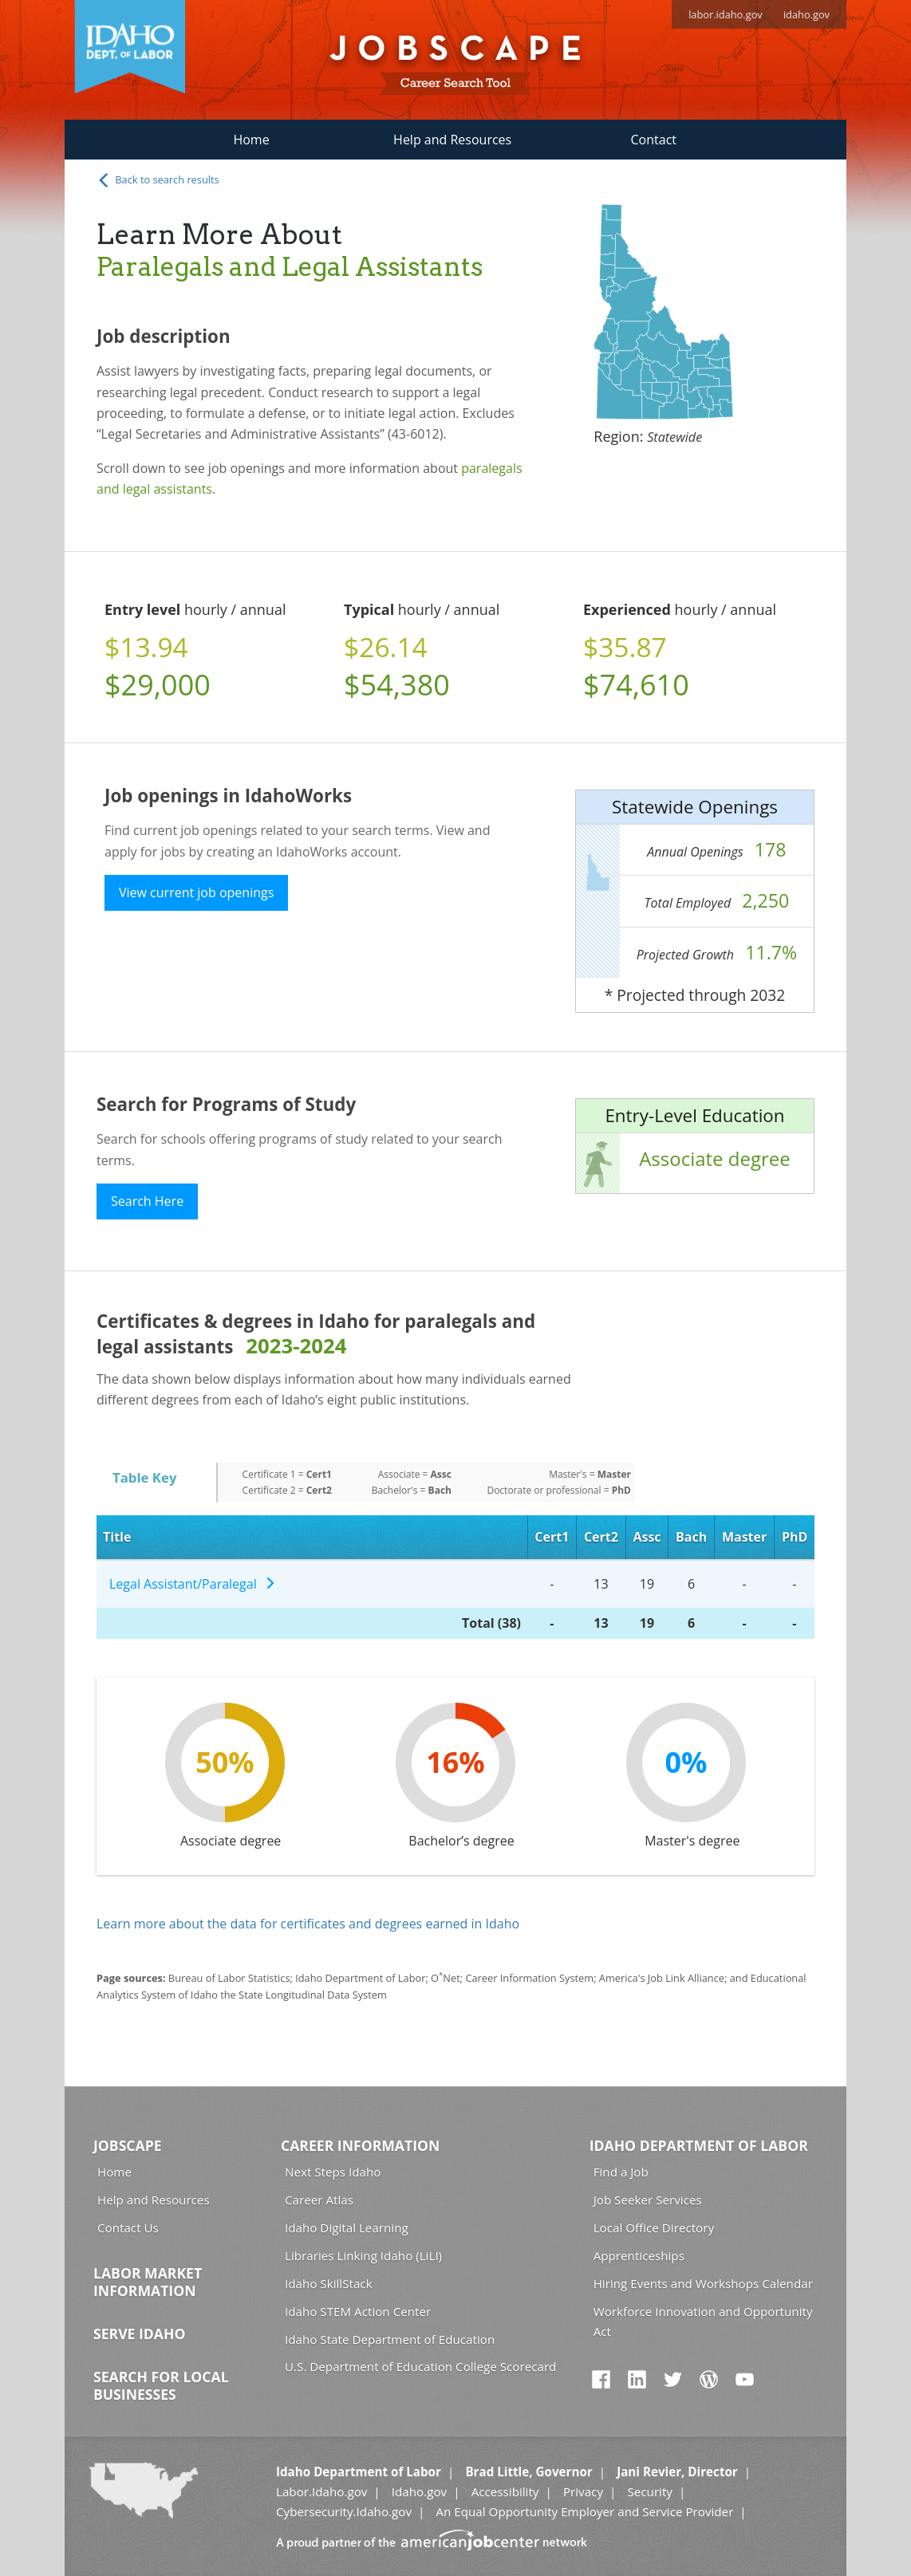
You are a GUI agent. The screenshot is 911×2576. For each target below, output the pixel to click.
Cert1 (551, 1537)
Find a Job (621, 2172)
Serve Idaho (139, 2333)
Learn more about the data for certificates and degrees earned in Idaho (308, 1923)
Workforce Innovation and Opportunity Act (703, 2321)
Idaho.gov (419, 2491)
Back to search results (158, 180)
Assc (647, 1537)
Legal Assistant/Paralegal (192, 1584)
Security (649, 2491)
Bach (691, 1537)
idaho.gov (806, 14)
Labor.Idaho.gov (321, 2491)
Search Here (147, 1201)
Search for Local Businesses (161, 2385)
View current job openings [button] (196, 892)
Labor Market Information (147, 2281)
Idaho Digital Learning (346, 2227)
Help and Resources (452, 139)
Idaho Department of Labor (699, 2145)
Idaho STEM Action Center (358, 2311)
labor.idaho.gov (725, 14)
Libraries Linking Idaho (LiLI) (363, 2255)
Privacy (583, 2491)
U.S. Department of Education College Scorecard (420, 2366)
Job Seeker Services (648, 2200)
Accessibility (505, 2491)
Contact (653, 139)
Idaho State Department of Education (390, 2339)
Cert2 (601, 1537)
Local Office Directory (654, 2227)
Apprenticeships (639, 2255)
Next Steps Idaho (333, 2172)
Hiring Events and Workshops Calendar (703, 2283)
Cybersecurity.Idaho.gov (344, 2511)
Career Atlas (319, 2200)
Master (744, 1537)
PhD (794, 1537)
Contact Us (128, 2227)
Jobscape (127, 2145)
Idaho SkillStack (329, 2283)
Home (251, 139)
